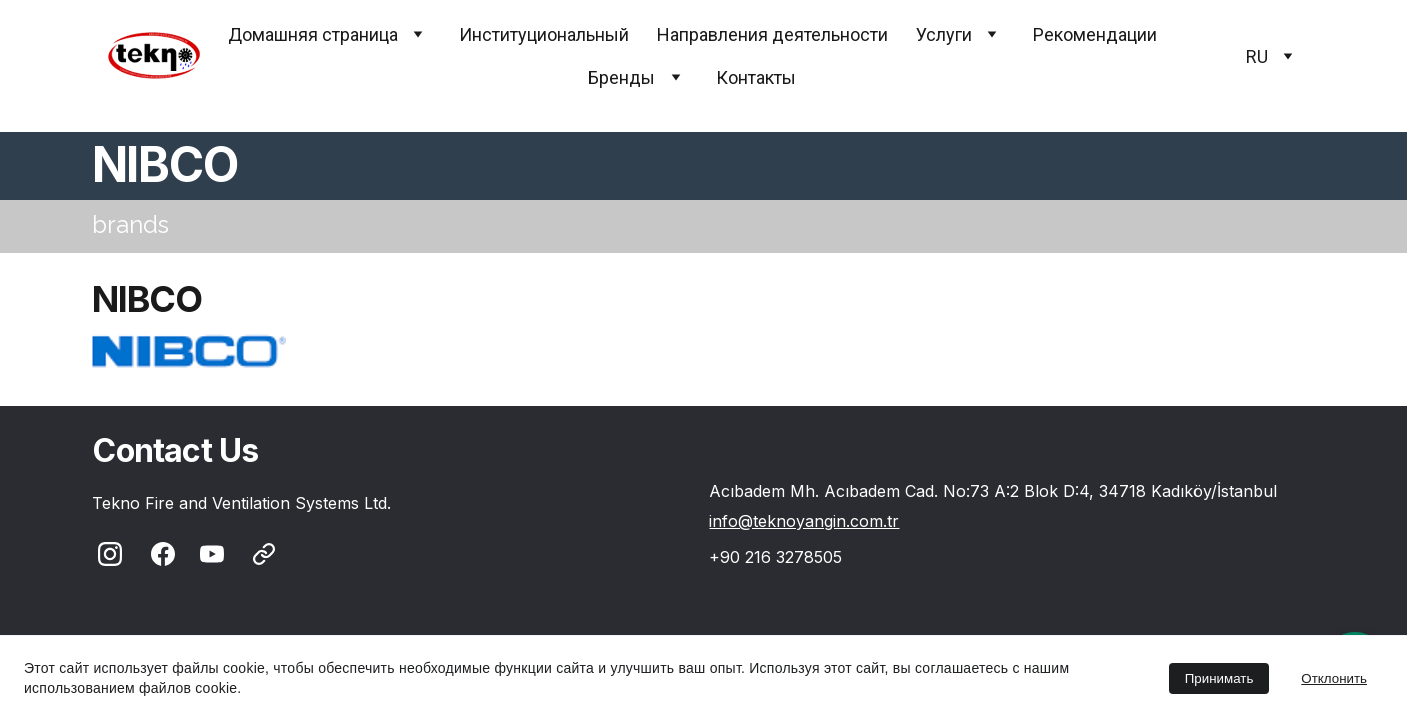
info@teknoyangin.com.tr (804, 521)
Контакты (756, 77)
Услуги (944, 34)
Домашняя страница (313, 34)
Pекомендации (1095, 34)
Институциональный (544, 34)
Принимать (1219, 678)
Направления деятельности (772, 34)
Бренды (621, 77)
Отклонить (1334, 678)
